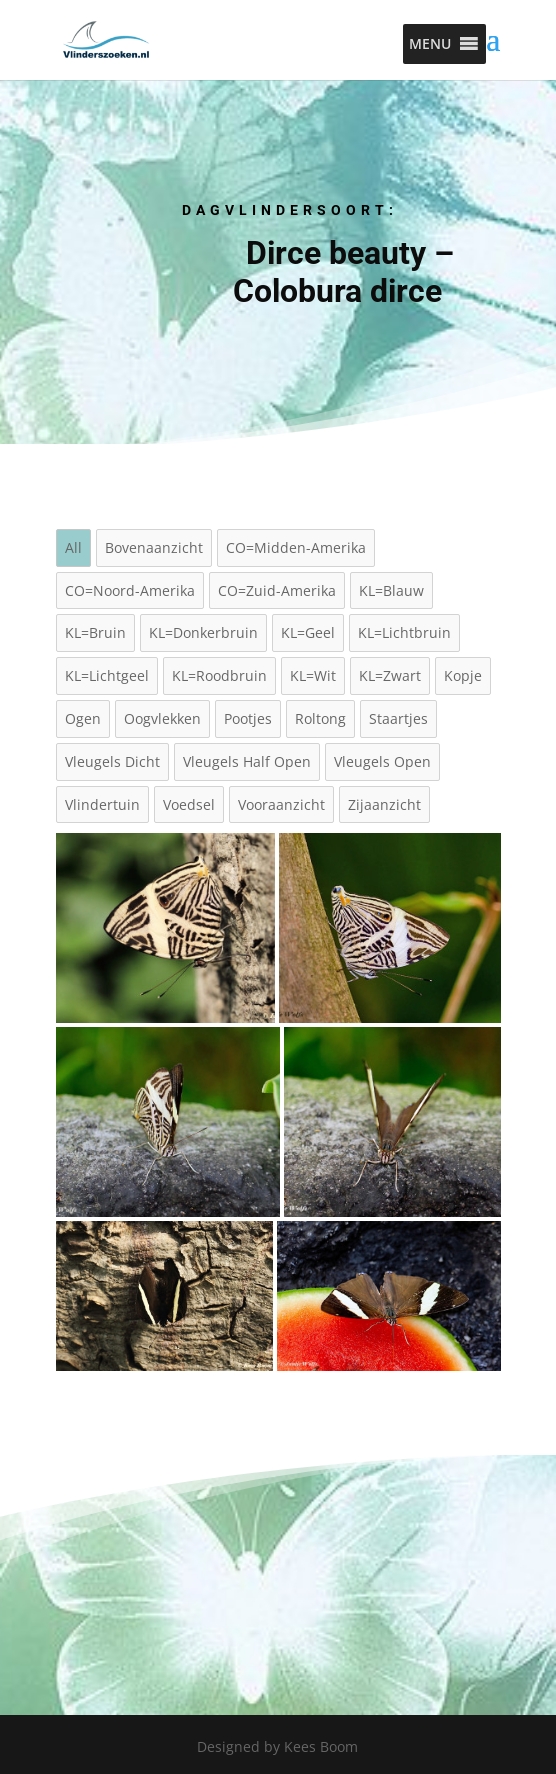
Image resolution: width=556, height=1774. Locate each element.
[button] (430, 44)
